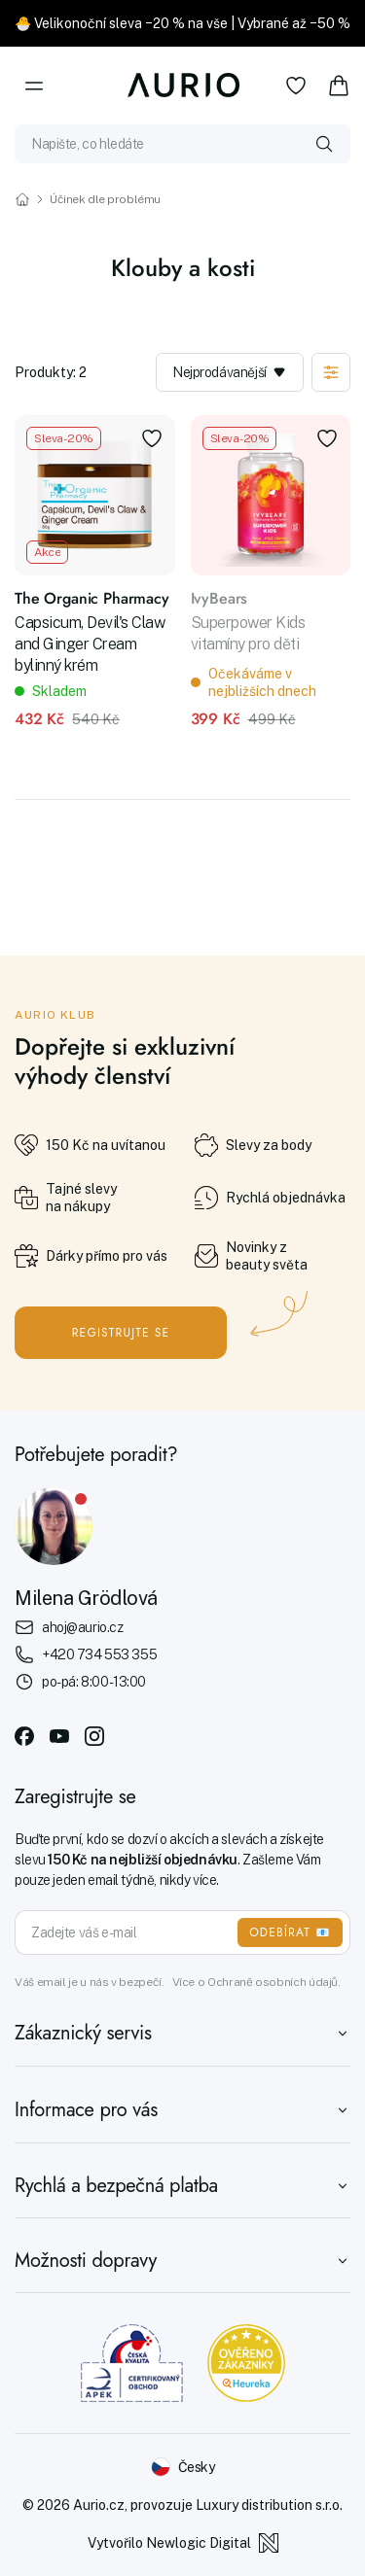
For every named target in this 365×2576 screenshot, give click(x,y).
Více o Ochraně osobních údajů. (256, 1982)
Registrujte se (121, 1332)
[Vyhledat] (324, 144)
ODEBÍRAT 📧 (290, 1932)
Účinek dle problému (105, 199)
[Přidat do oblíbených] (151, 438)
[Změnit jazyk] (183, 2467)
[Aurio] (182, 85)
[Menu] (34, 85)
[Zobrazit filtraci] (330, 372)
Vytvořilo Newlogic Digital (183, 2543)
